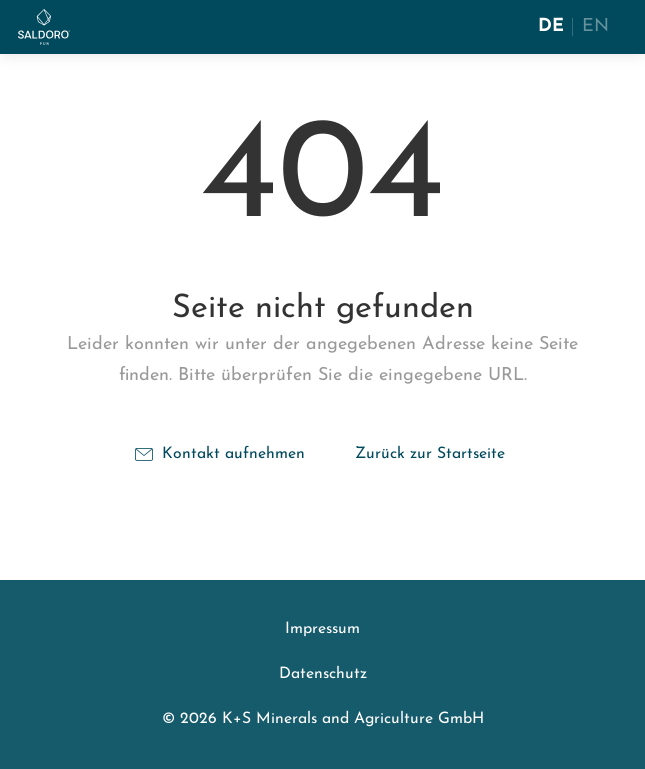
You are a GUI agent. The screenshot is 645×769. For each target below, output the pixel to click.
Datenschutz (323, 674)
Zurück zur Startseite (430, 454)
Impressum (322, 629)
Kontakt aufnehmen (220, 454)
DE (551, 26)
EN (595, 26)
